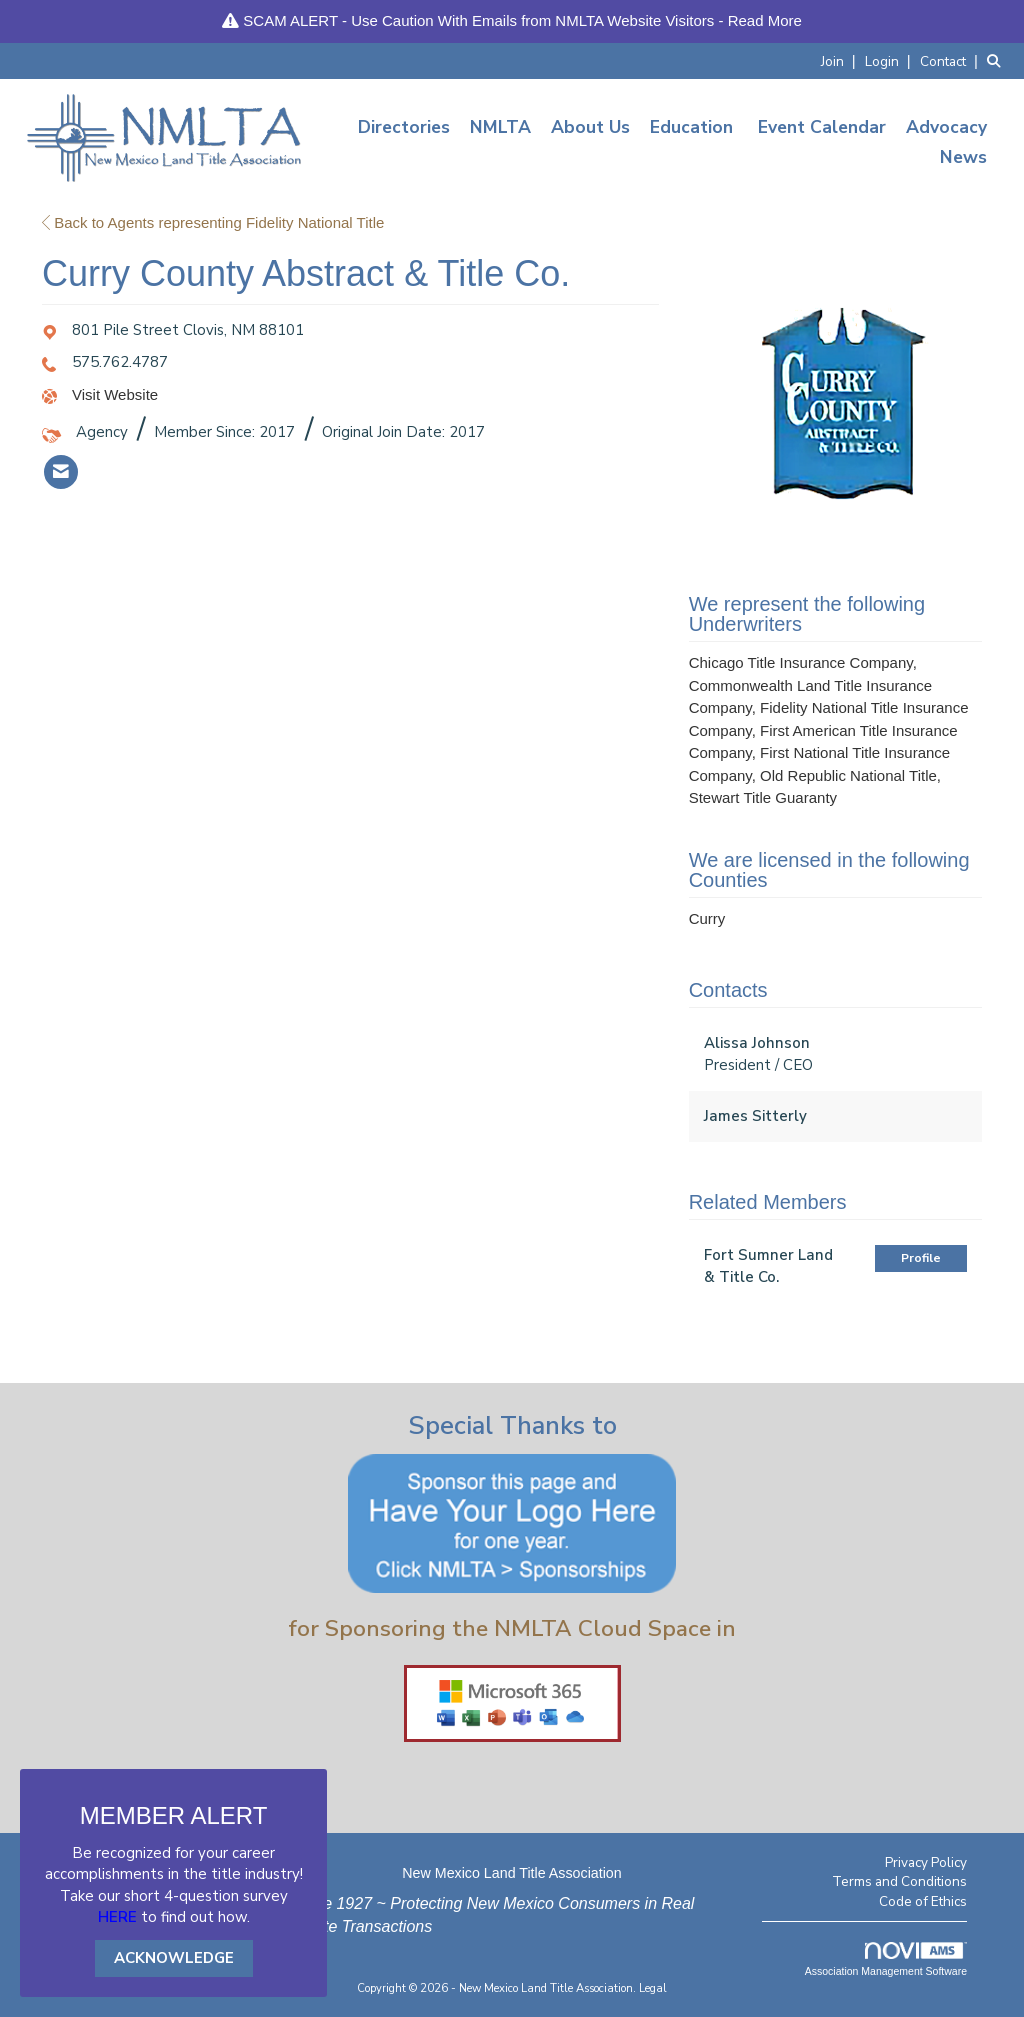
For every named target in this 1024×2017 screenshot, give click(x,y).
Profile (921, 1258)
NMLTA (500, 127)
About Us (590, 127)
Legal (653, 1988)
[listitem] (841, 60)
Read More (765, 20)
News (963, 157)
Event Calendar (822, 127)
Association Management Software (886, 1960)
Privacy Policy (926, 1862)
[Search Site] (998, 60)
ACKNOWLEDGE (174, 1958)
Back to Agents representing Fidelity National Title (213, 222)
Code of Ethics (923, 1901)
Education (691, 127)
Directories (404, 127)
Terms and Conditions (899, 1881)
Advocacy (946, 127)
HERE (117, 1917)
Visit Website (115, 394)
